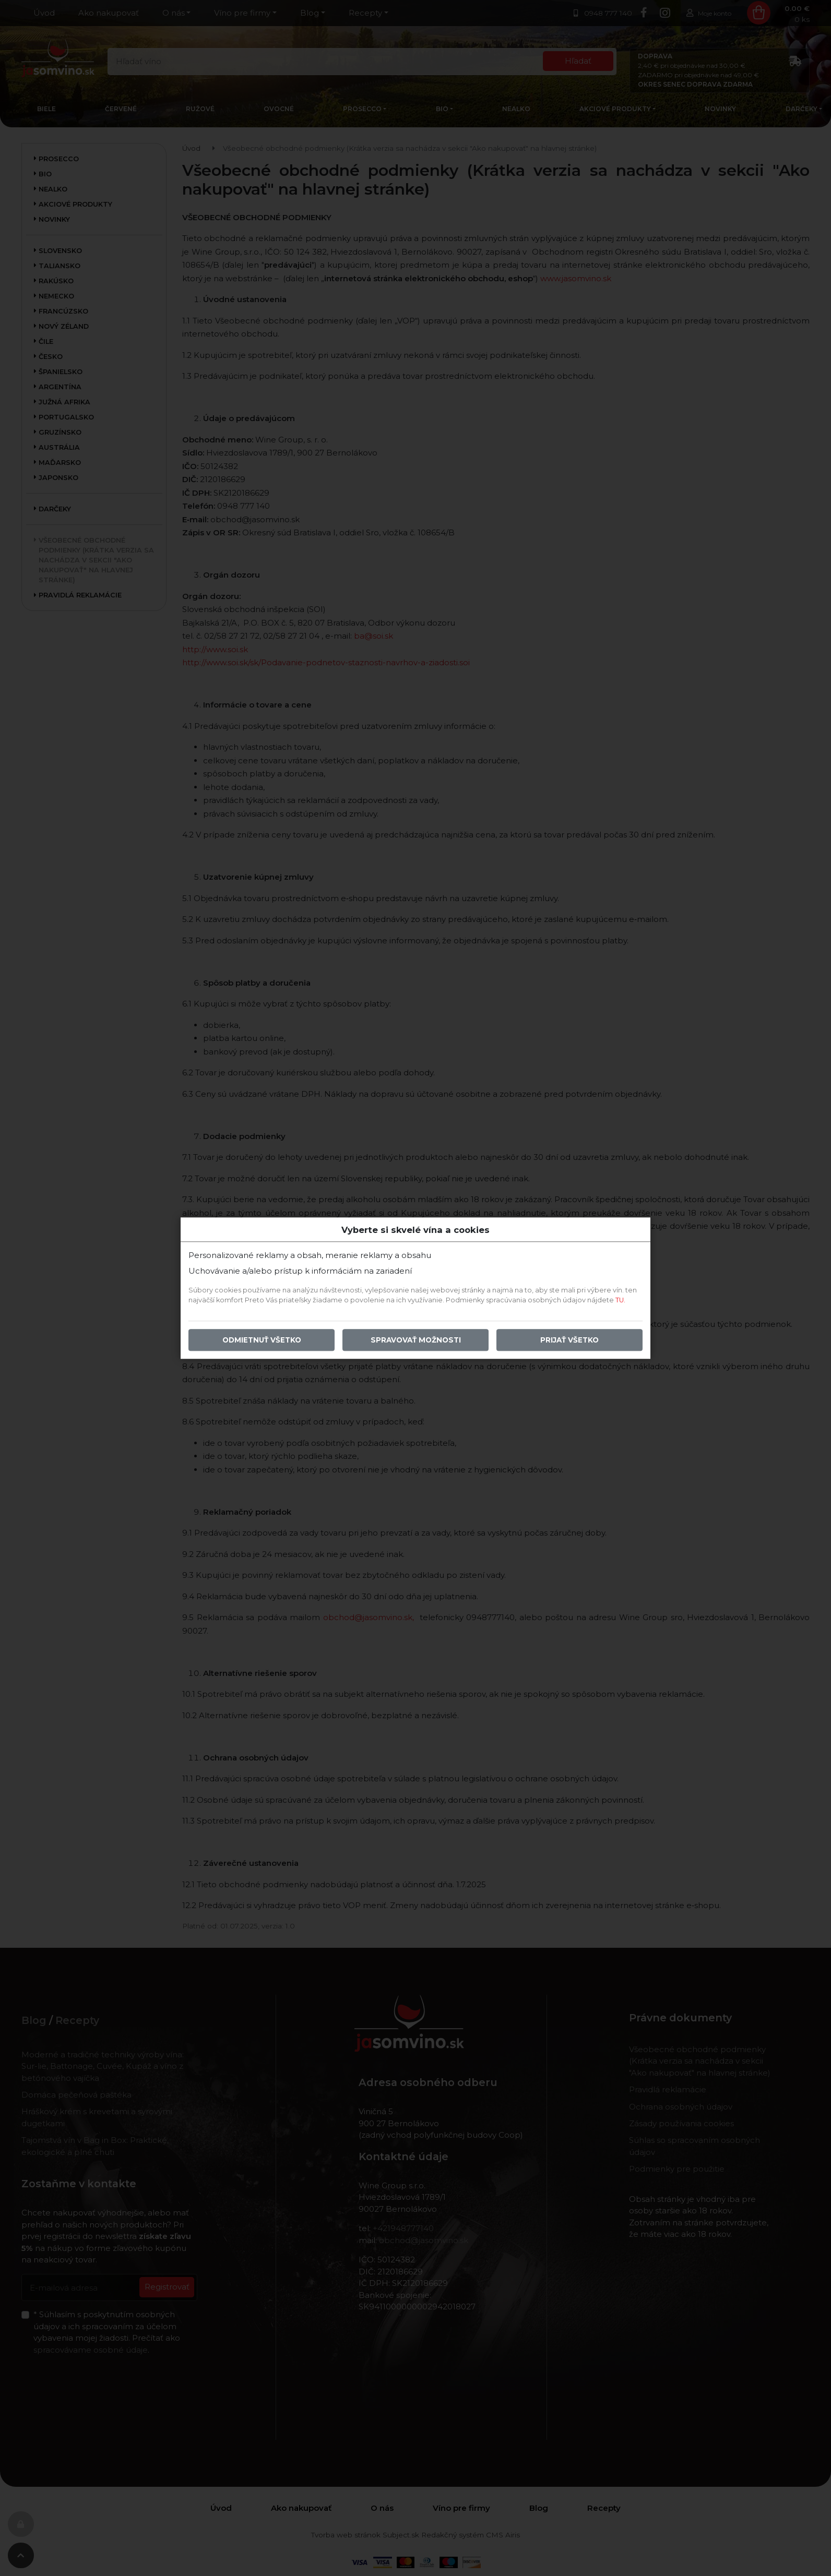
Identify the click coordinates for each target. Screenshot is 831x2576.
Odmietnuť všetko (261, 1340)
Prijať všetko (569, 1340)
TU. (620, 1300)
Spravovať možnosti (416, 1340)
